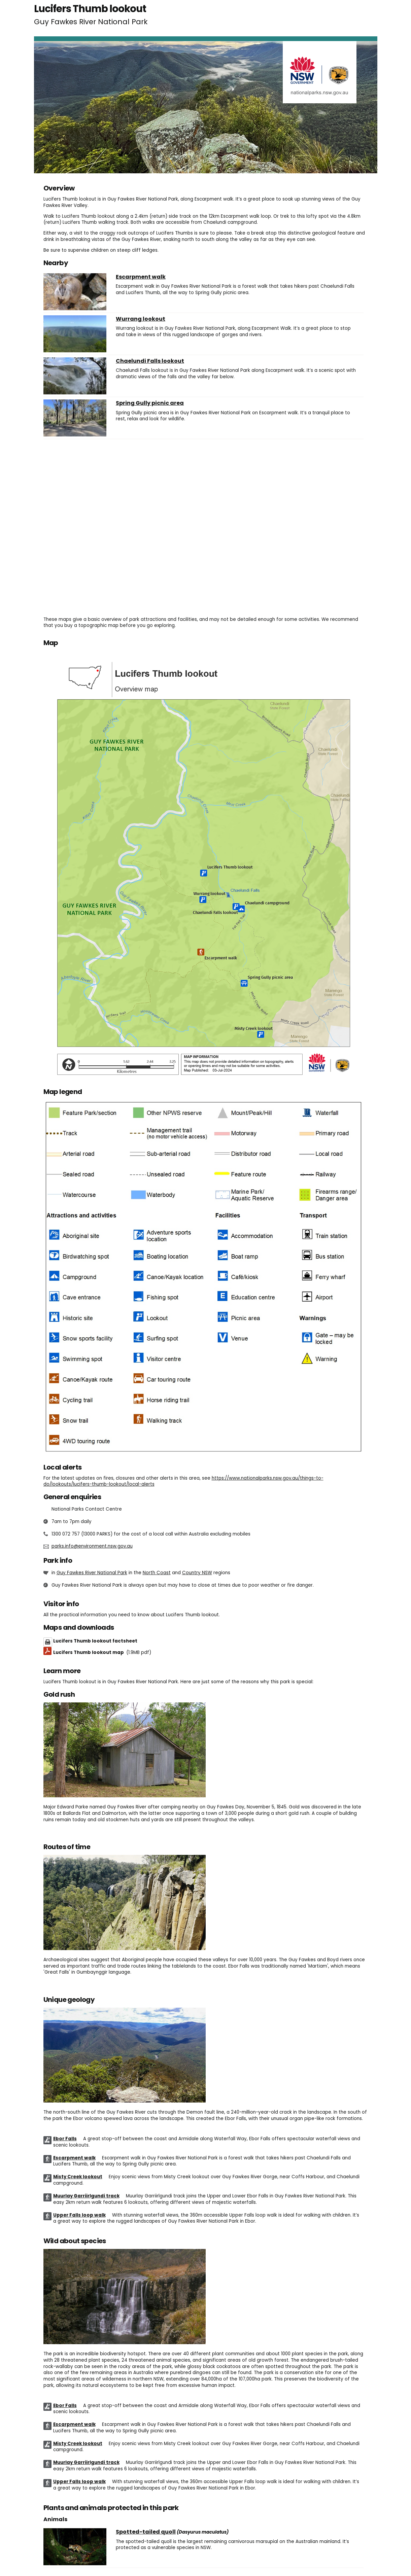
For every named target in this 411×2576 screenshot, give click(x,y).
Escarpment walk (141, 277)
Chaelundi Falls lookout (150, 361)
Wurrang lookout (140, 319)
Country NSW (197, 1572)
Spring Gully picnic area (150, 403)
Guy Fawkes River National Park (92, 1572)
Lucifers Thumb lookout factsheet (95, 1641)
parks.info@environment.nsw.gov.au (92, 1546)
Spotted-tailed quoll (146, 2532)
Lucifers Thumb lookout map (102, 1652)
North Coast (157, 1572)
